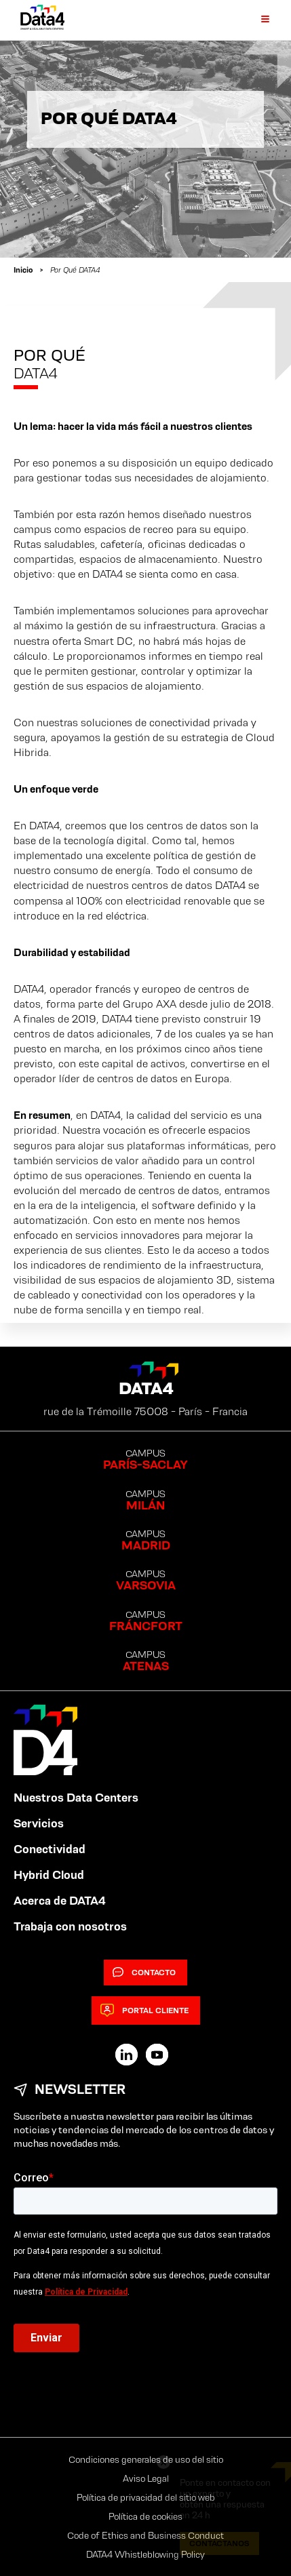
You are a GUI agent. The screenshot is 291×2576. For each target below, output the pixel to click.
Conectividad (49, 1849)
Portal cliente (144, 2010)
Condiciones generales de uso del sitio (146, 2459)
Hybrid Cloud (49, 1875)
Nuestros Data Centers (76, 1797)
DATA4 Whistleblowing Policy (145, 2554)
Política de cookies (145, 2516)
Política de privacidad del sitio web (146, 2497)
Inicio (23, 269)
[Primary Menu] (257, 20)
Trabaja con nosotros (70, 1926)
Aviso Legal (146, 2478)
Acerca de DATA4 (60, 1900)
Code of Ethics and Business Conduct (145, 2535)
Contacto (144, 1972)
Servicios (39, 1823)
